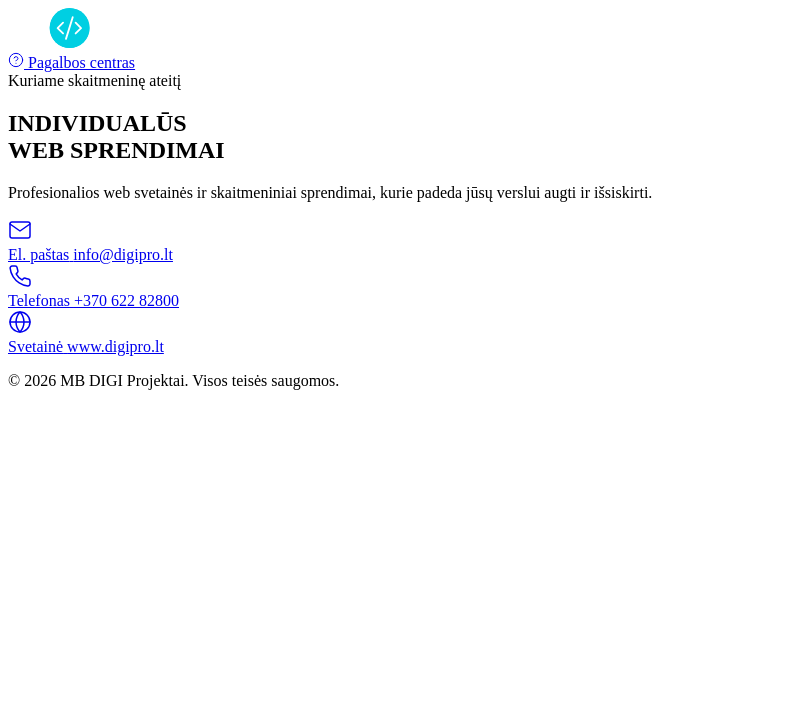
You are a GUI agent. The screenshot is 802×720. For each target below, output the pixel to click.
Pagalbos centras (71, 62)
